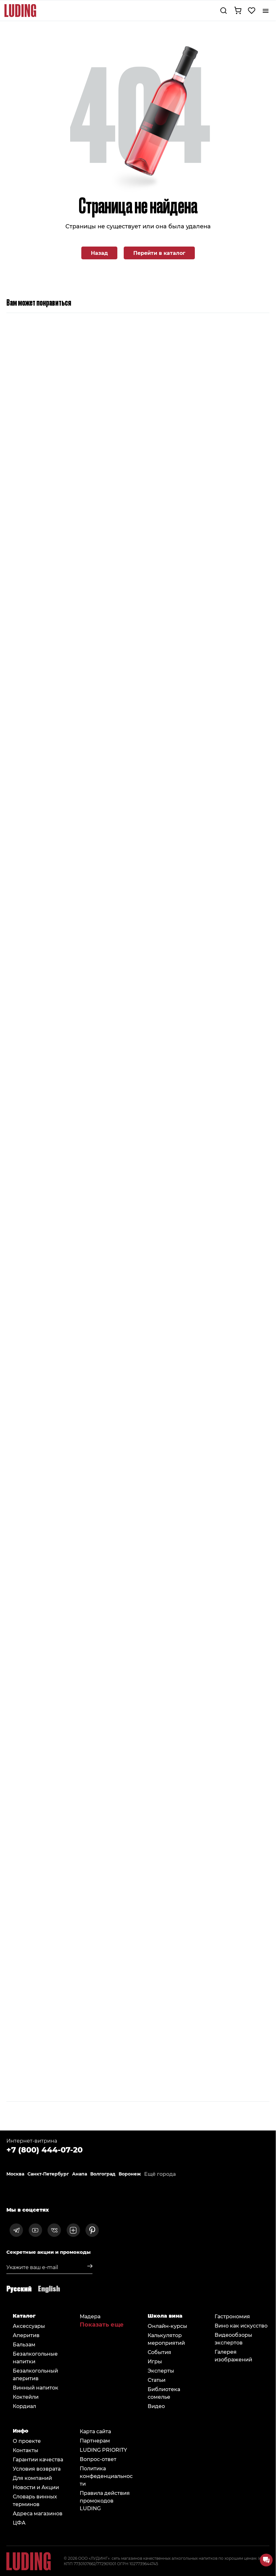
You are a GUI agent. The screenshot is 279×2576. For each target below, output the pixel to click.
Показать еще (102, 2324)
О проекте (27, 2440)
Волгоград (102, 2174)
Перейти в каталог (159, 252)
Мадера (90, 2316)
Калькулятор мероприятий (166, 2339)
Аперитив (26, 2335)
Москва (15, 2174)
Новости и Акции (36, 2487)
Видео (156, 2406)
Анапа (79, 2174)
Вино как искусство (241, 2325)
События (159, 2352)
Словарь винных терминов (35, 2500)
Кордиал (24, 2406)
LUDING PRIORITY (103, 2449)
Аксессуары (29, 2325)
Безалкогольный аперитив (35, 2374)
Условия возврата (37, 2468)
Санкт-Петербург (48, 2174)
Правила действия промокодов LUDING (105, 2500)
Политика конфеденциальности (106, 2476)
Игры (155, 2361)
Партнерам (95, 2440)
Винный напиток (35, 2387)
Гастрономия (232, 2316)
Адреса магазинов (37, 2513)
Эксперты (161, 2370)
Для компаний (32, 2477)
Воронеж (130, 2174)
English (49, 2288)
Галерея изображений (233, 2355)
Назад (99, 252)
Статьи (156, 2379)
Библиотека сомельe (164, 2393)
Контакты (25, 2450)
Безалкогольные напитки (35, 2357)
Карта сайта (95, 2431)
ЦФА (19, 2522)
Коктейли (26, 2396)
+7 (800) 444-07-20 (44, 2149)
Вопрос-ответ (98, 2459)
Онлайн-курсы (167, 2325)
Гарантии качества (38, 2459)
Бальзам (24, 2344)
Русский (19, 2288)
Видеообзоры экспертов (233, 2338)
